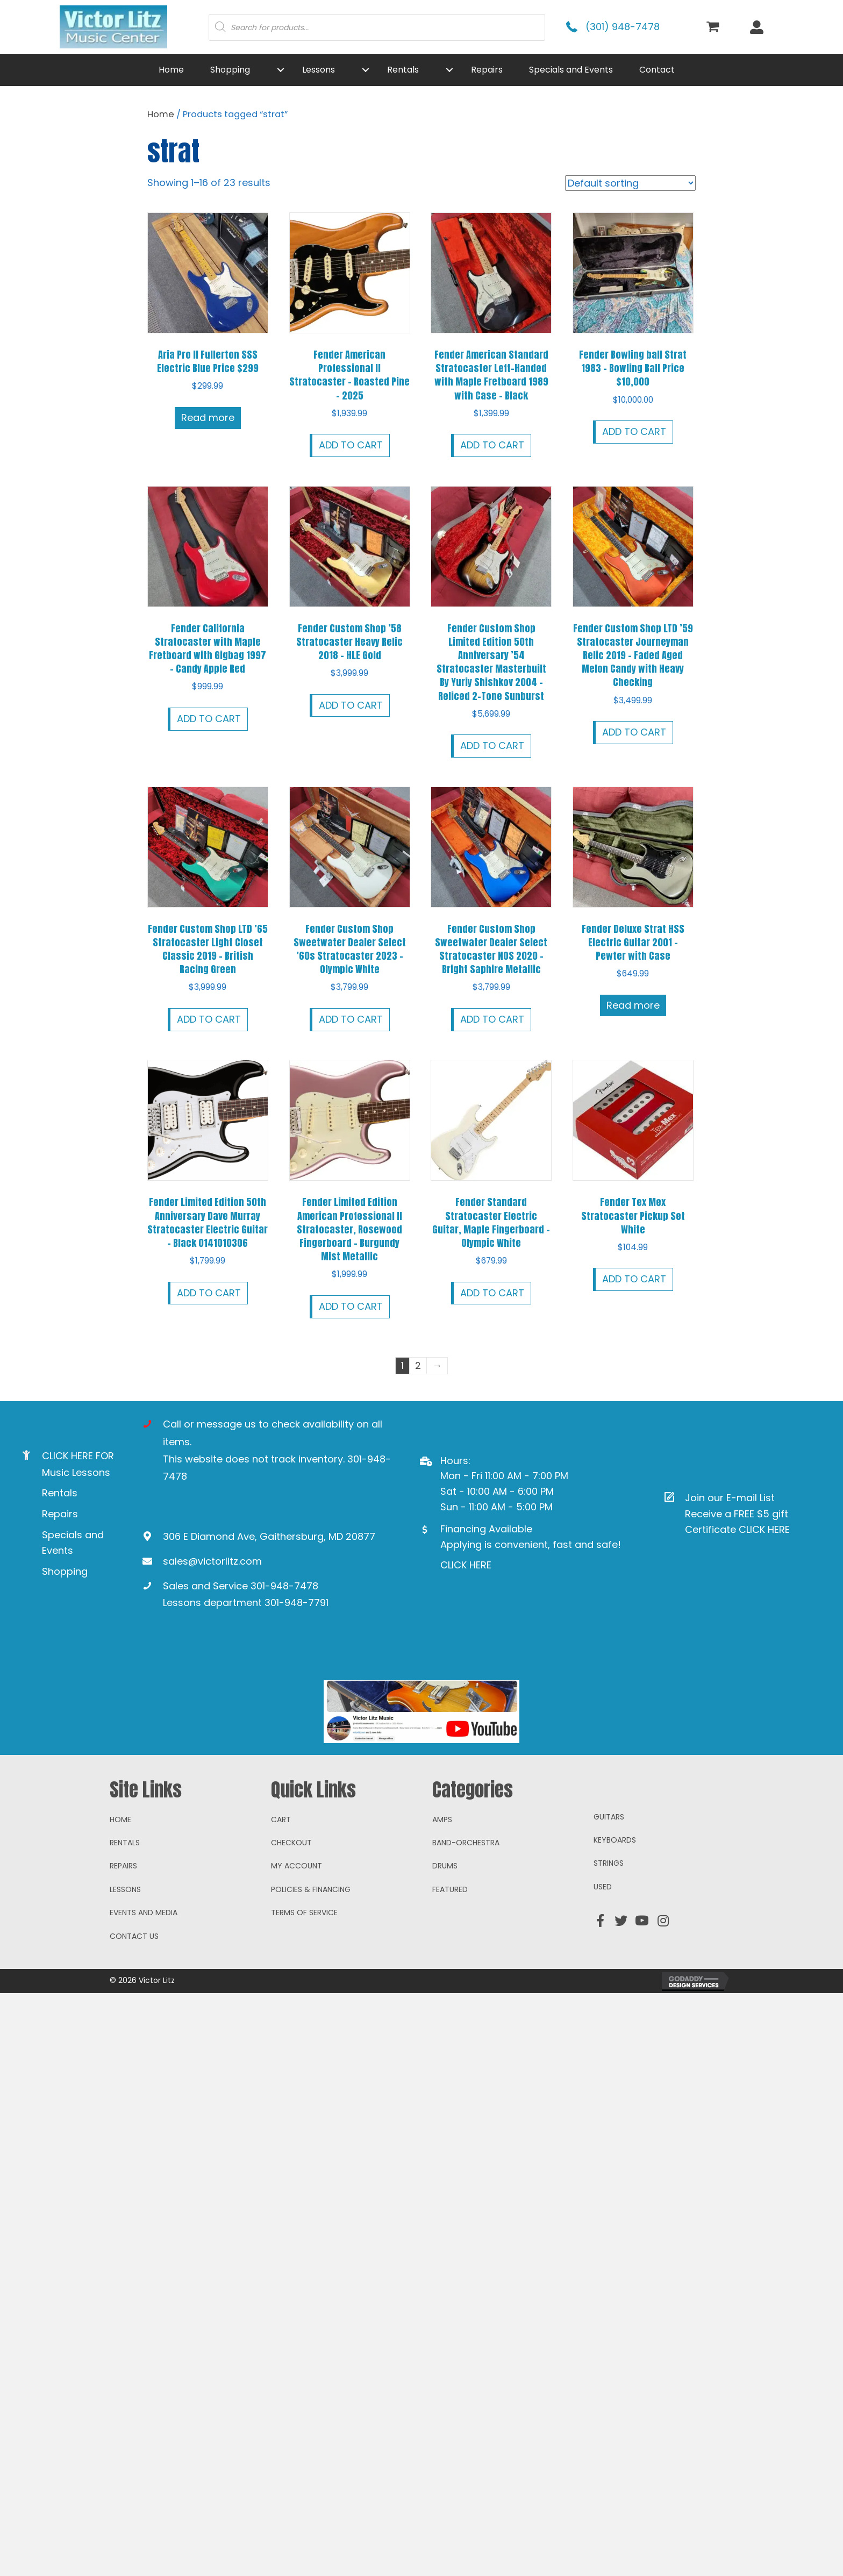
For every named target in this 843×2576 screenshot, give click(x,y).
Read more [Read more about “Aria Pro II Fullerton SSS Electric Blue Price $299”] (207, 417)
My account (296, 2008)
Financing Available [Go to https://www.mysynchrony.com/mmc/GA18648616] (486, 1529)
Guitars (609, 1959)
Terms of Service (304, 2055)
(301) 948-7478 (622, 26)
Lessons (125, 2032)
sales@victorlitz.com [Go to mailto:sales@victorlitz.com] (212, 1561)
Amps (442, 1962)
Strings (609, 2006)
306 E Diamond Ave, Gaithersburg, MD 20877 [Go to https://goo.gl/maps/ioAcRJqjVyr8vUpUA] (269, 1536)
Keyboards (615, 1983)
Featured (450, 2032)
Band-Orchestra (465, 1985)
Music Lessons (76, 1472)
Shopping (65, 1571)
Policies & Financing (311, 2032)
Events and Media (143, 2055)
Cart (281, 1962)
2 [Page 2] (418, 1365)
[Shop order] (630, 183)
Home (160, 114)
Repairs (60, 1514)
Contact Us (134, 2078)
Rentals (59, 1493)
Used (603, 2029)
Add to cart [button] (351, 445)
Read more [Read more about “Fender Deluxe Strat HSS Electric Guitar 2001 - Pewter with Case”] (633, 1005)
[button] (281, 69)
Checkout (291, 1985)
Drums (445, 2008)
